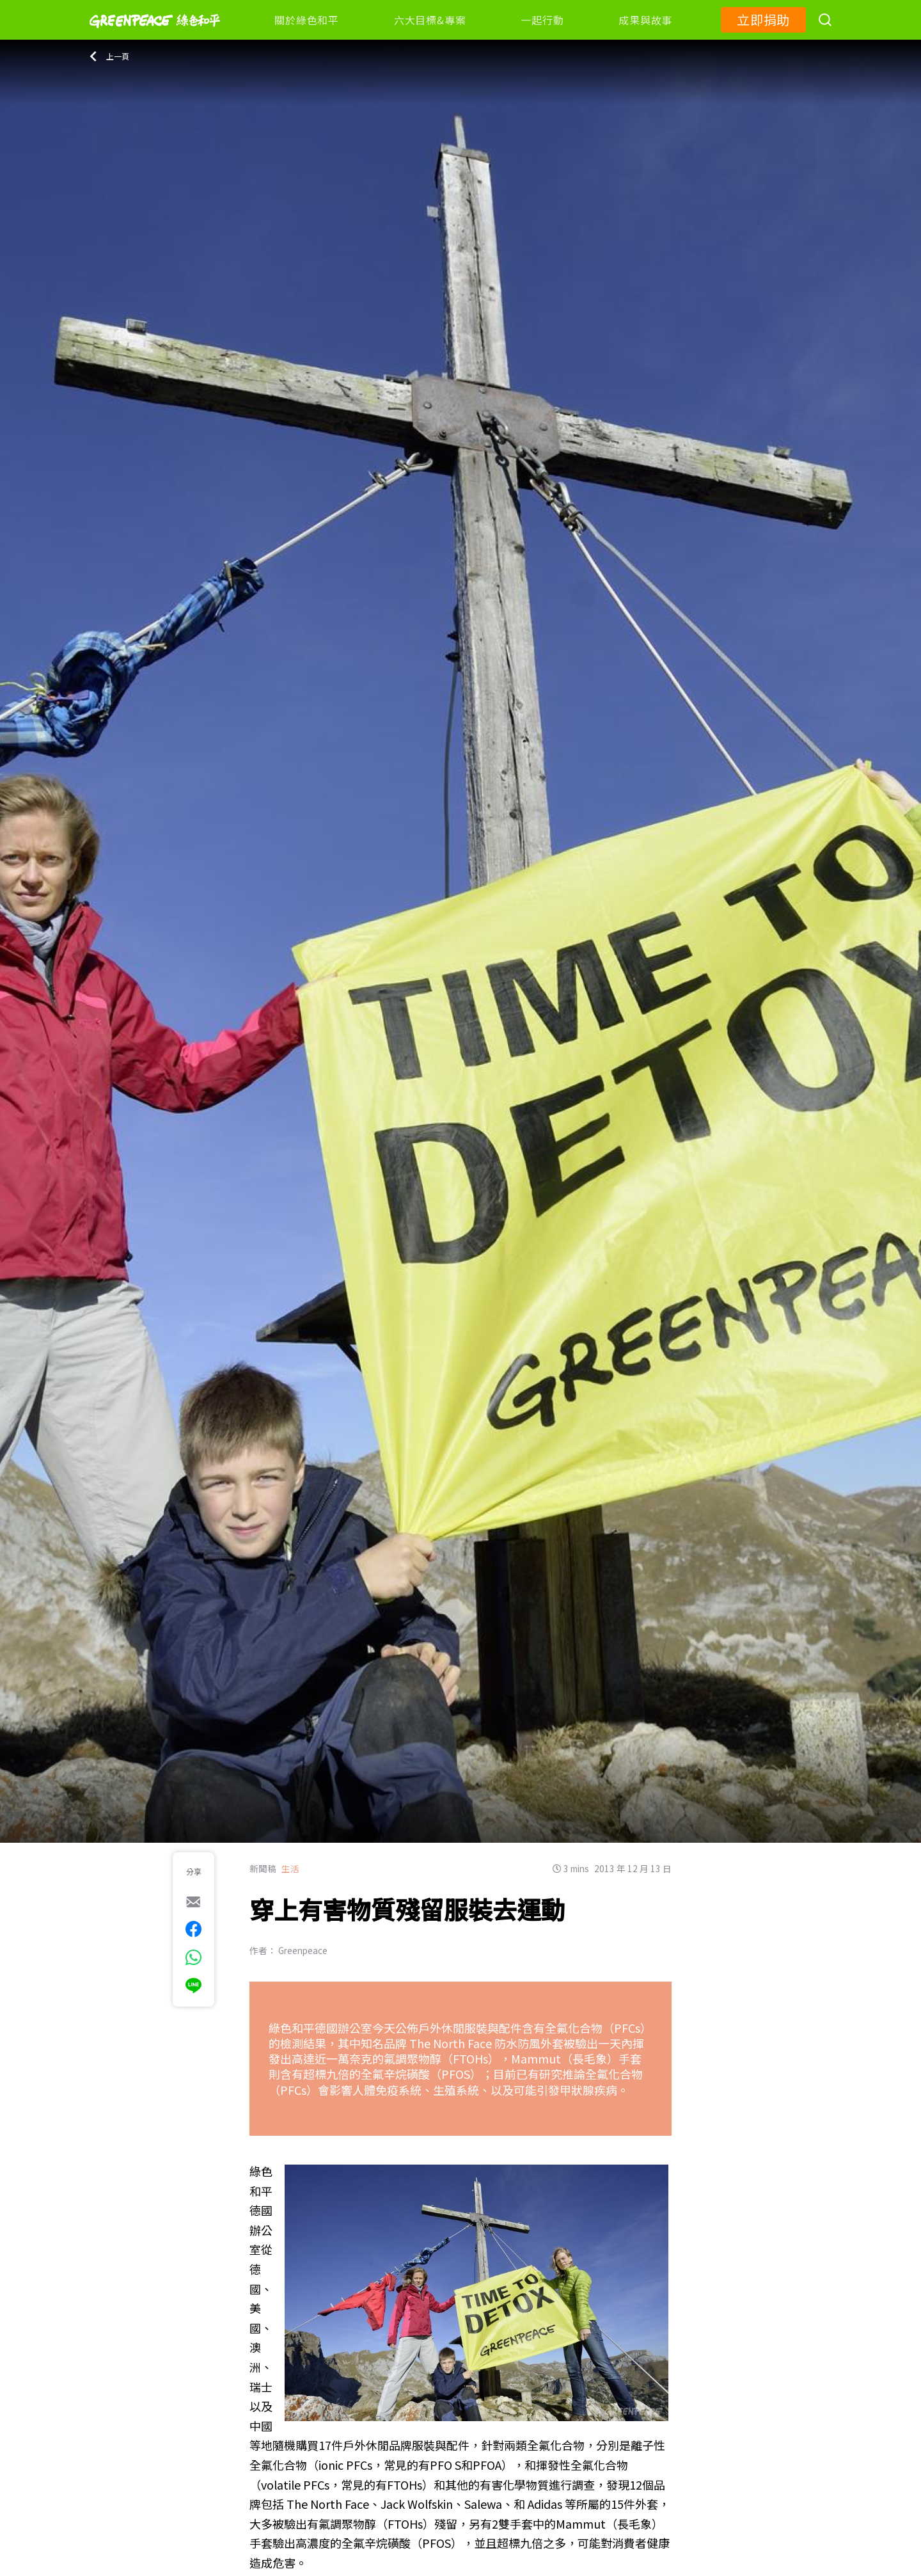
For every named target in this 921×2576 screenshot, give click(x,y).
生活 (290, 1868)
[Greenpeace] (155, 36)
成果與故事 (645, 20)
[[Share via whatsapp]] (193, 1957)
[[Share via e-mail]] (193, 1901)
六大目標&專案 (430, 20)
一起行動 (542, 20)
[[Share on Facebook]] (193, 1929)
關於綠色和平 (306, 20)
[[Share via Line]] (193, 1985)
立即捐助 (763, 19)
